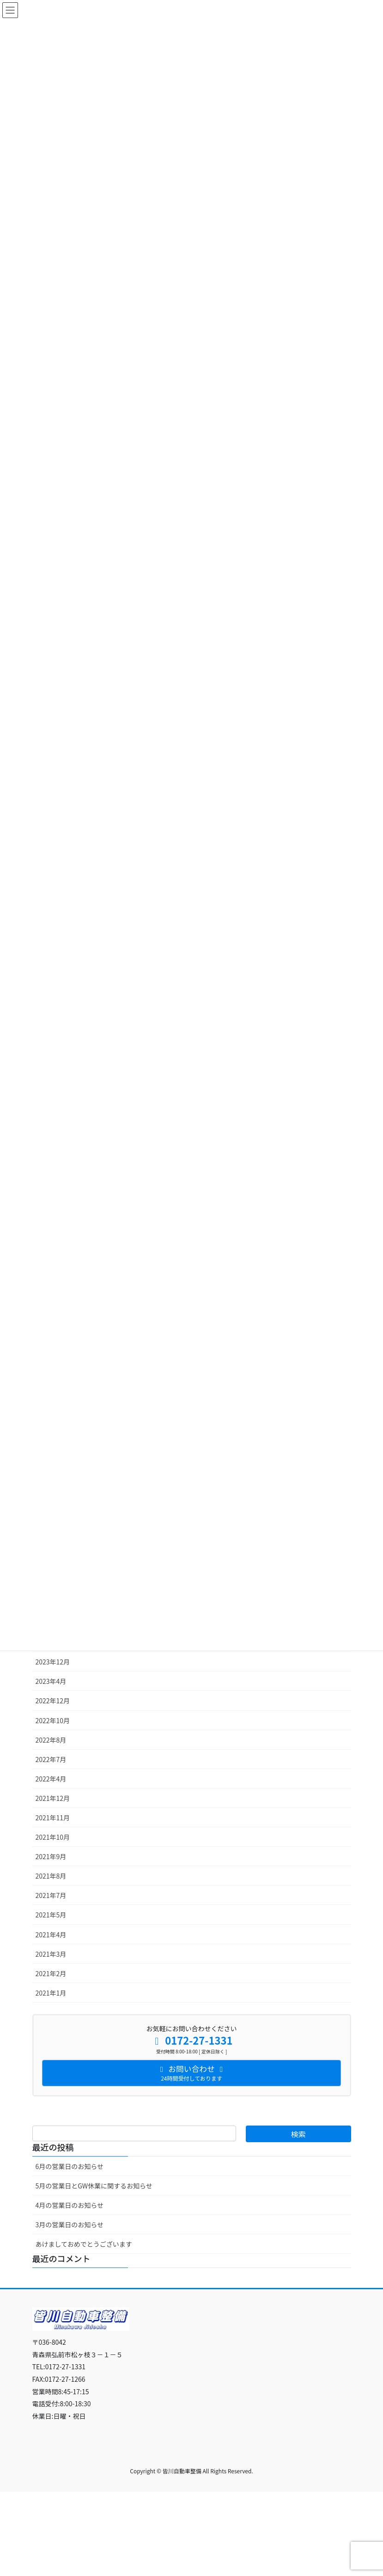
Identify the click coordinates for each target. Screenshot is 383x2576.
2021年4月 (51, 1934)
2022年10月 (53, 1720)
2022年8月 (51, 1739)
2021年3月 (51, 1954)
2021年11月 (53, 1817)
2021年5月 (51, 1914)
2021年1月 (51, 1992)
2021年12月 (53, 1798)
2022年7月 (51, 1759)
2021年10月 (53, 1837)
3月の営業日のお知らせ (70, 2224)
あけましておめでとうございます (84, 2244)
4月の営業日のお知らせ (70, 2205)
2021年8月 (51, 1875)
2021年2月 (51, 1973)
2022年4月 (51, 1778)
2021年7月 (51, 1895)
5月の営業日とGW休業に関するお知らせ (94, 2185)
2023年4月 (51, 1681)
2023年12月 (53, 1661)
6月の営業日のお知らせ (70, 2166)
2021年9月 (51, 1856)
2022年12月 (53, 1700)
